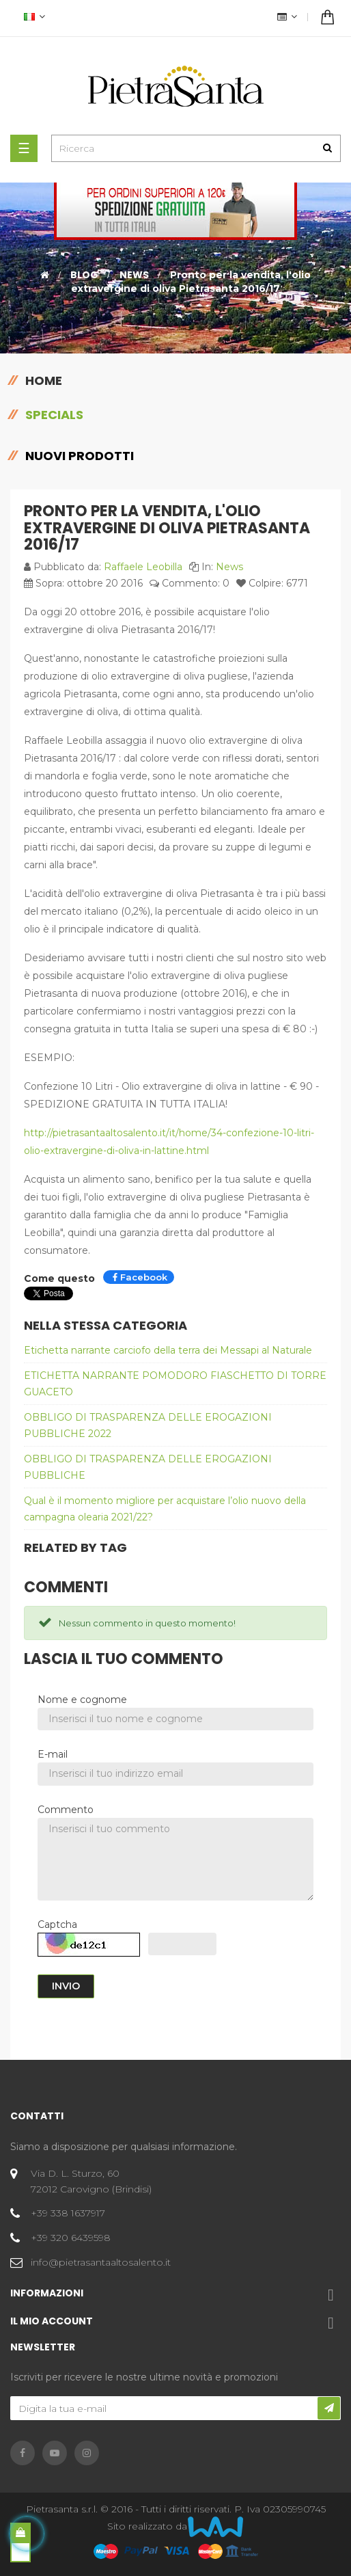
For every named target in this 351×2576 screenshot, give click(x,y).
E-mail (53, 1754)
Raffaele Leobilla (143, 567)
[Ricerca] (196, 148)
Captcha (57, 1924)
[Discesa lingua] (32, 18)
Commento (66, 1809)
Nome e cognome (82, 1699)
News (229, 567)
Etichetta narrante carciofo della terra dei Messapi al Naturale (168, 1350)
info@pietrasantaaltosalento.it (101, 2262)
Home (43, 380)
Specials (54, 414)
